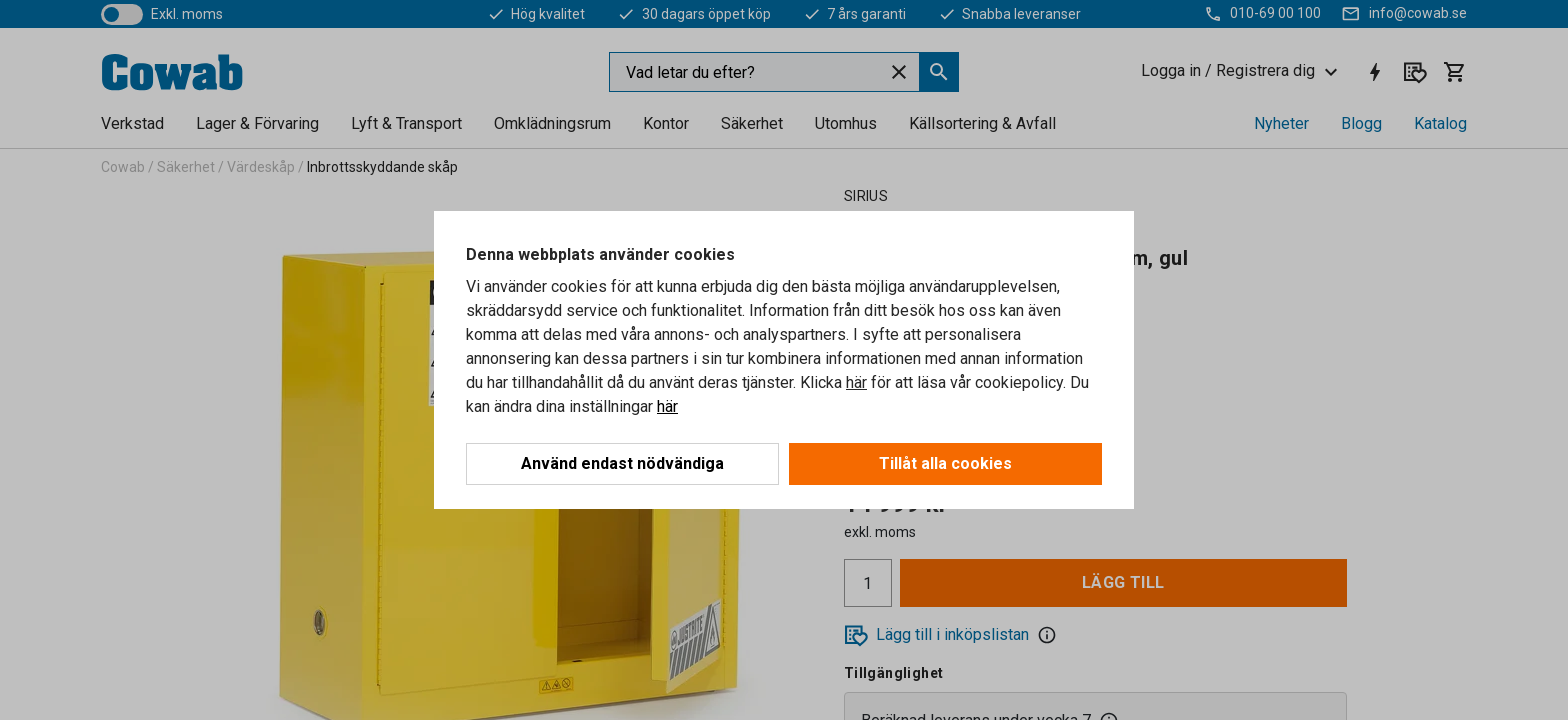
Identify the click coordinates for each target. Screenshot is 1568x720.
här (856, 382)
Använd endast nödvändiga (622, 463)
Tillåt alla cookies (945, 463)
